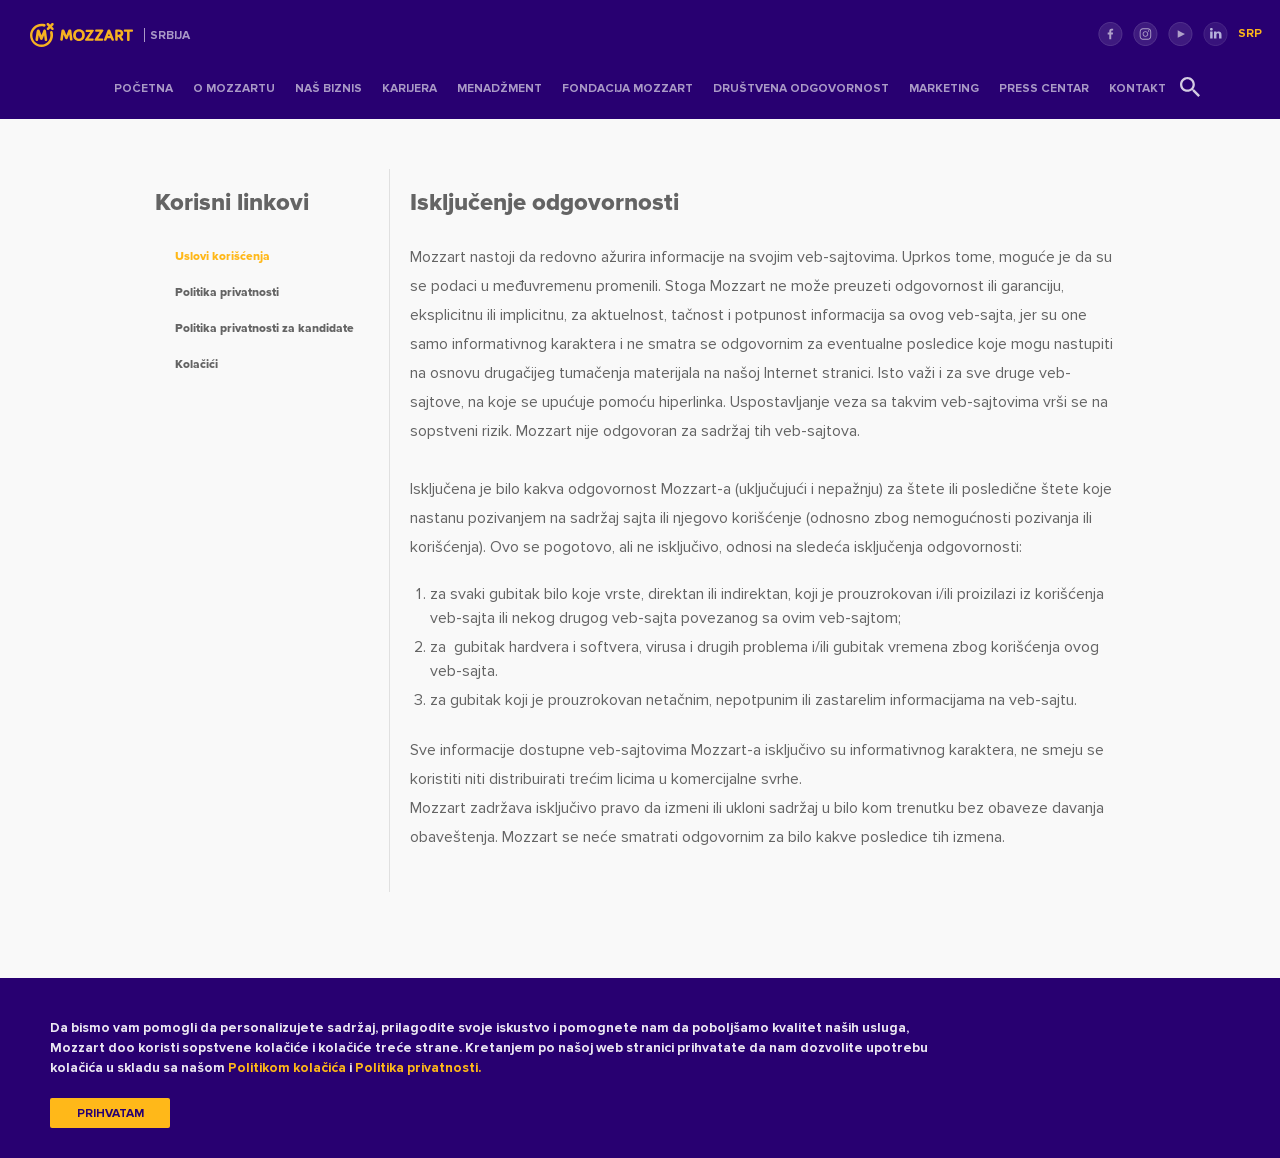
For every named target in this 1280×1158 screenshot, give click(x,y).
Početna (143, 88)
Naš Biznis (328, 88)
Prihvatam (110, 1114)
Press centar (1044, 88)
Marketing (944, 88)
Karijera (409, 88)
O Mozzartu (234, 88)
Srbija (170, 35)
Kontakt (1137, 88)
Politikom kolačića (287, 1068)
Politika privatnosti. (418, 1068)
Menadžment (499, 88)
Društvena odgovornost (801, 88)
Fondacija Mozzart (627, 88)
